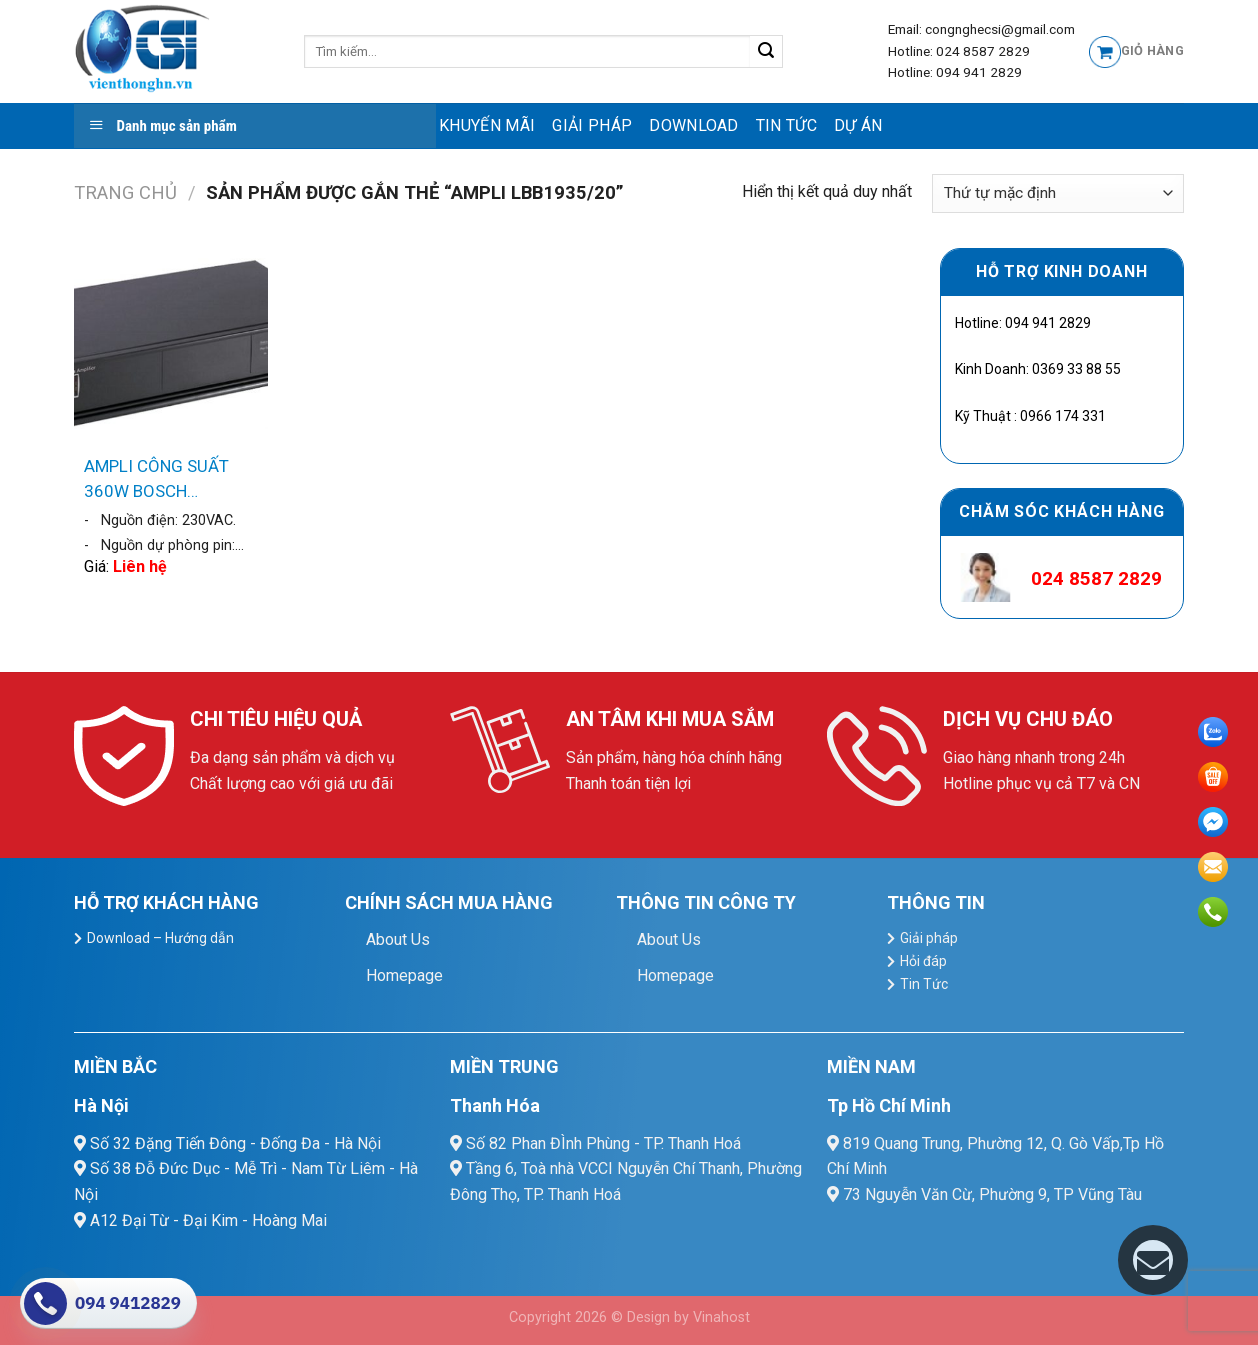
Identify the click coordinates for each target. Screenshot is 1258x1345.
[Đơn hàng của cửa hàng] (1058, 193)
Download (694, 125)
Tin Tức (786, 125)
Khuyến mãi (487, 125)
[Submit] (766, 52)
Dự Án (858, 125)
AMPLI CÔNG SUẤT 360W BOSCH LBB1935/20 (156, 480)
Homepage (404, 975)
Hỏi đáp (923, 961)
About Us (398, 939)
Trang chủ (125, 192)
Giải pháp (592, 125)
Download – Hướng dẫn (160, 938)
